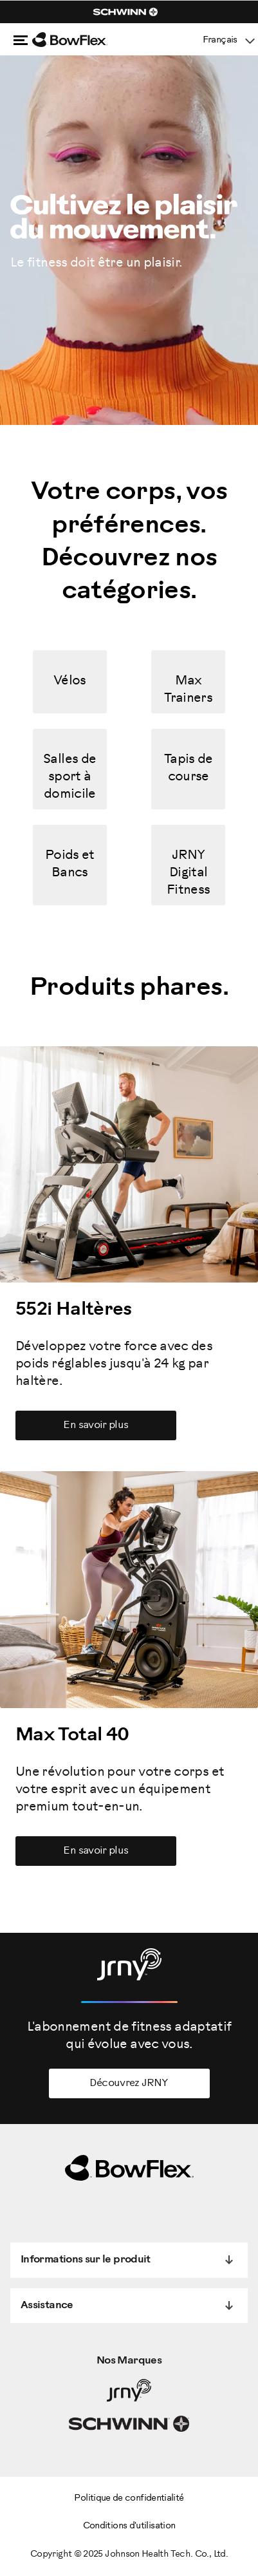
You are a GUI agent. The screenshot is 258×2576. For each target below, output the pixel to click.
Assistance (47, 2305)
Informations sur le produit (86, 2259)
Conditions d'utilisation (129, 2526)
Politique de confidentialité (128, 2498)
